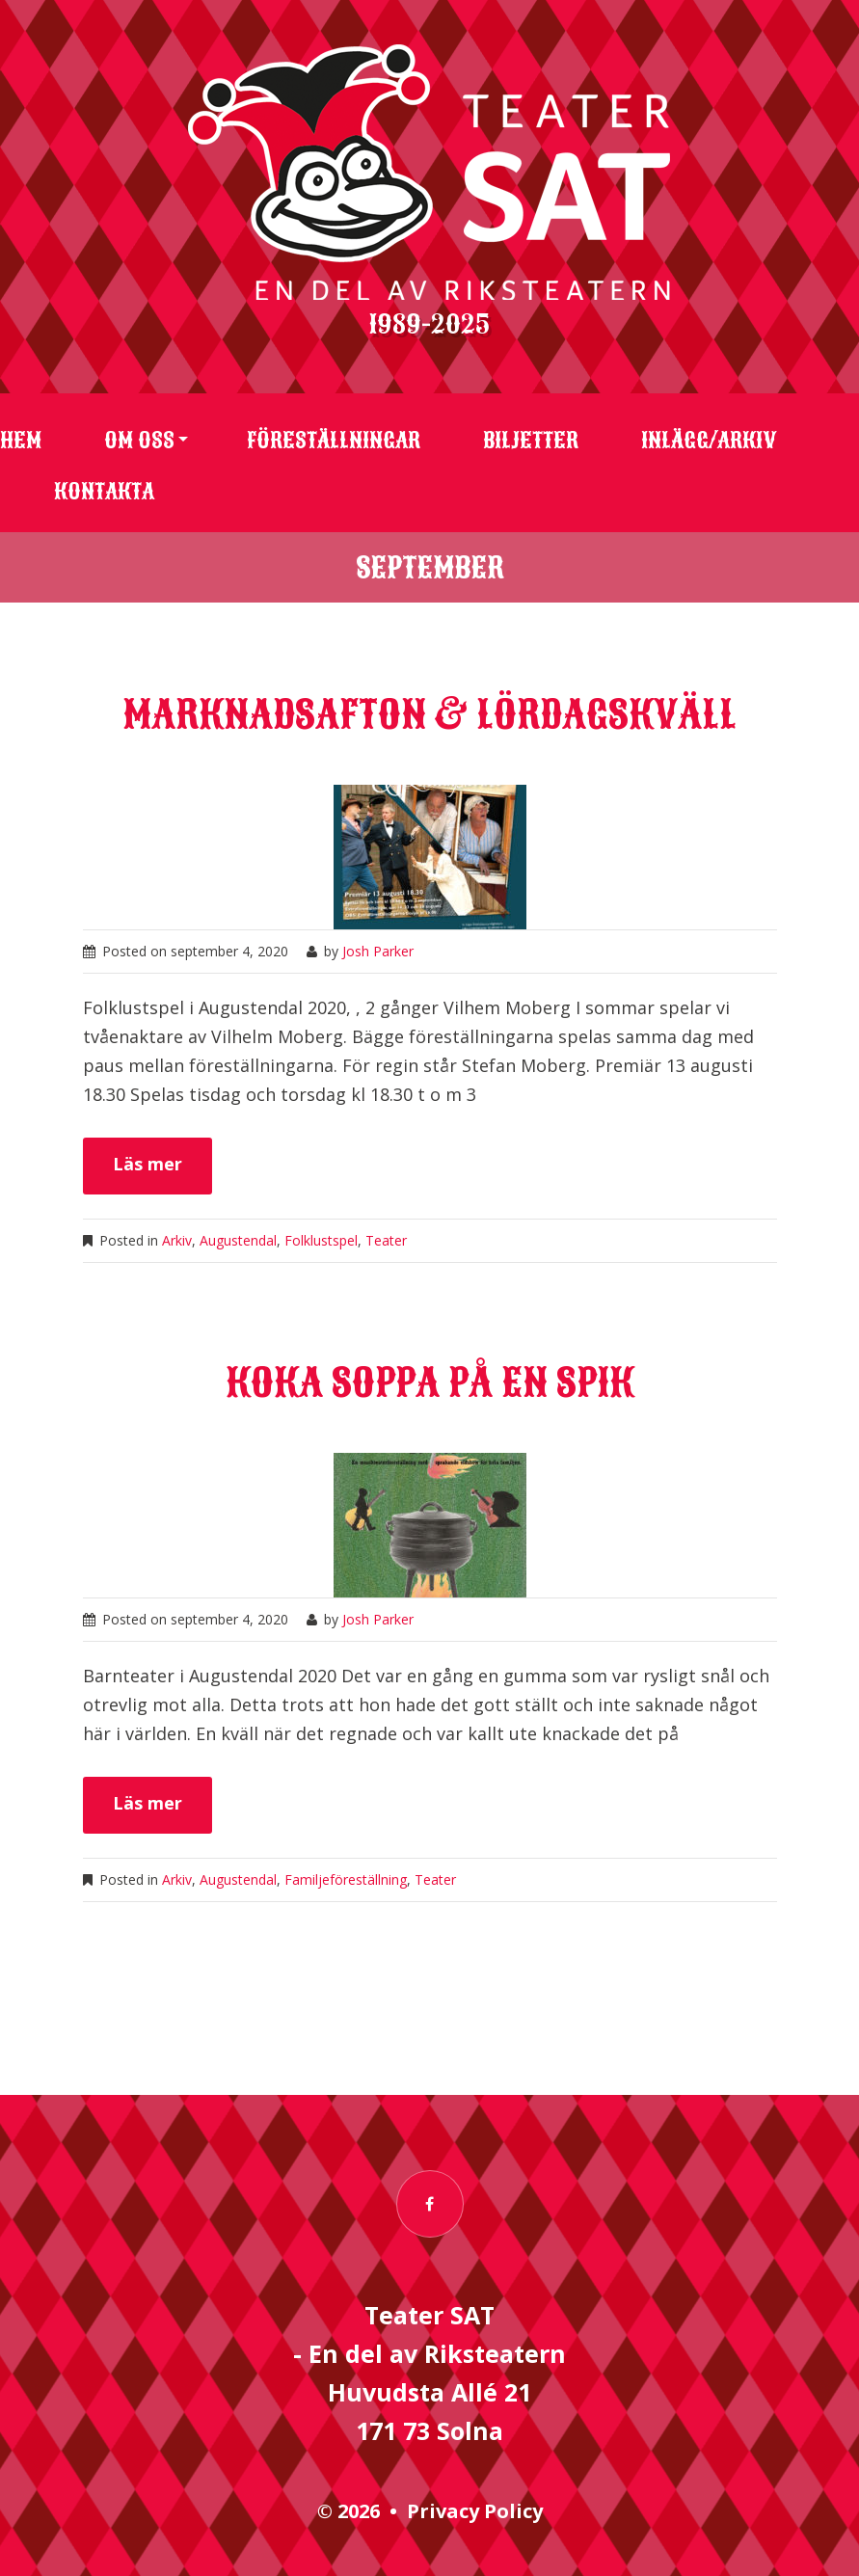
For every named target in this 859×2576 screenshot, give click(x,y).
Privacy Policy (475, 2511)
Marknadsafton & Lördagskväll (430, 714)
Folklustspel (321, 1240)
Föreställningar (333, 440)
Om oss (139, 440)
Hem (20, 440)
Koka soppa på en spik (430, 1382)
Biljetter (530, 440)
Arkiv (177, 1240)
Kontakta (104, 491)
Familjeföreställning (345, 1879)
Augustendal (238, 1240)
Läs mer (147, 1163)
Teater (386, 1240)
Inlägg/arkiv (708, 440)
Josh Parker (378, 951)
